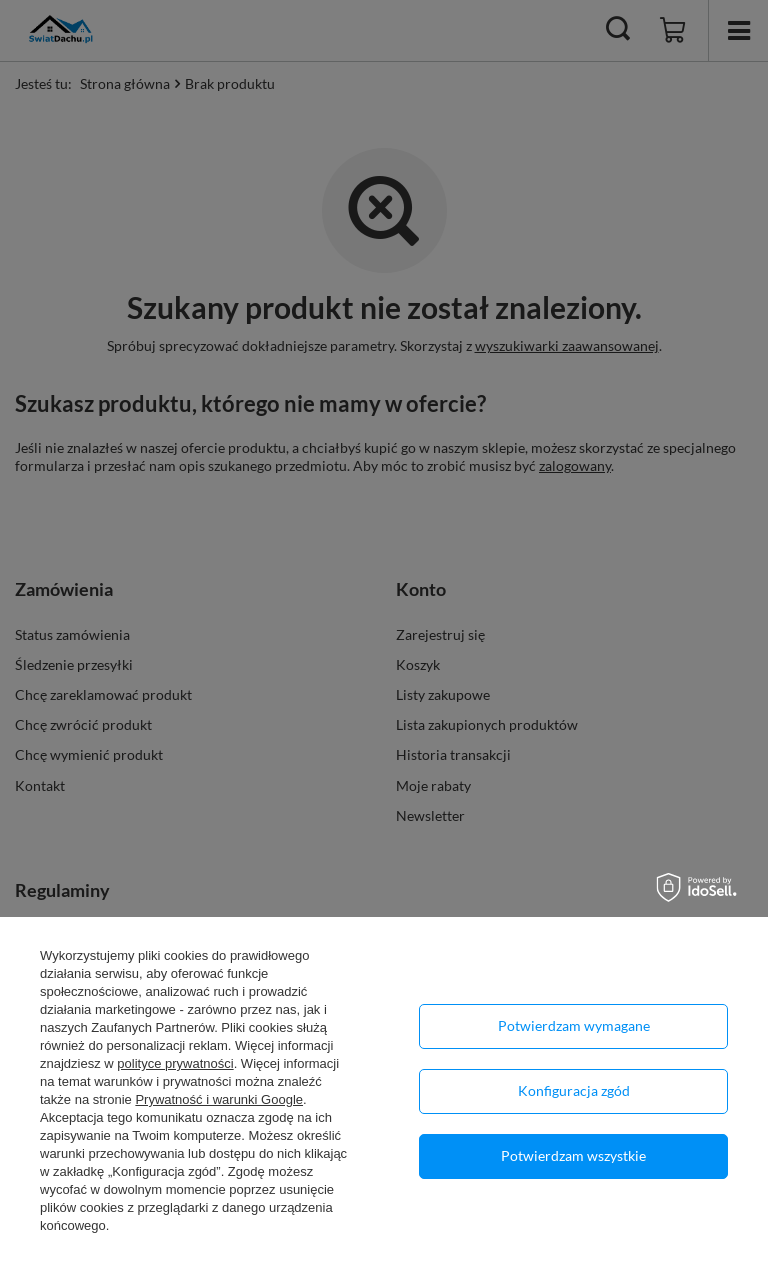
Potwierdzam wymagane (574, 1025)
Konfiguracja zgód (574, 1090)
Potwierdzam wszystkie (573, 1155)
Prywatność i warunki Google (219, 1099)
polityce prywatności (175, 1063)
